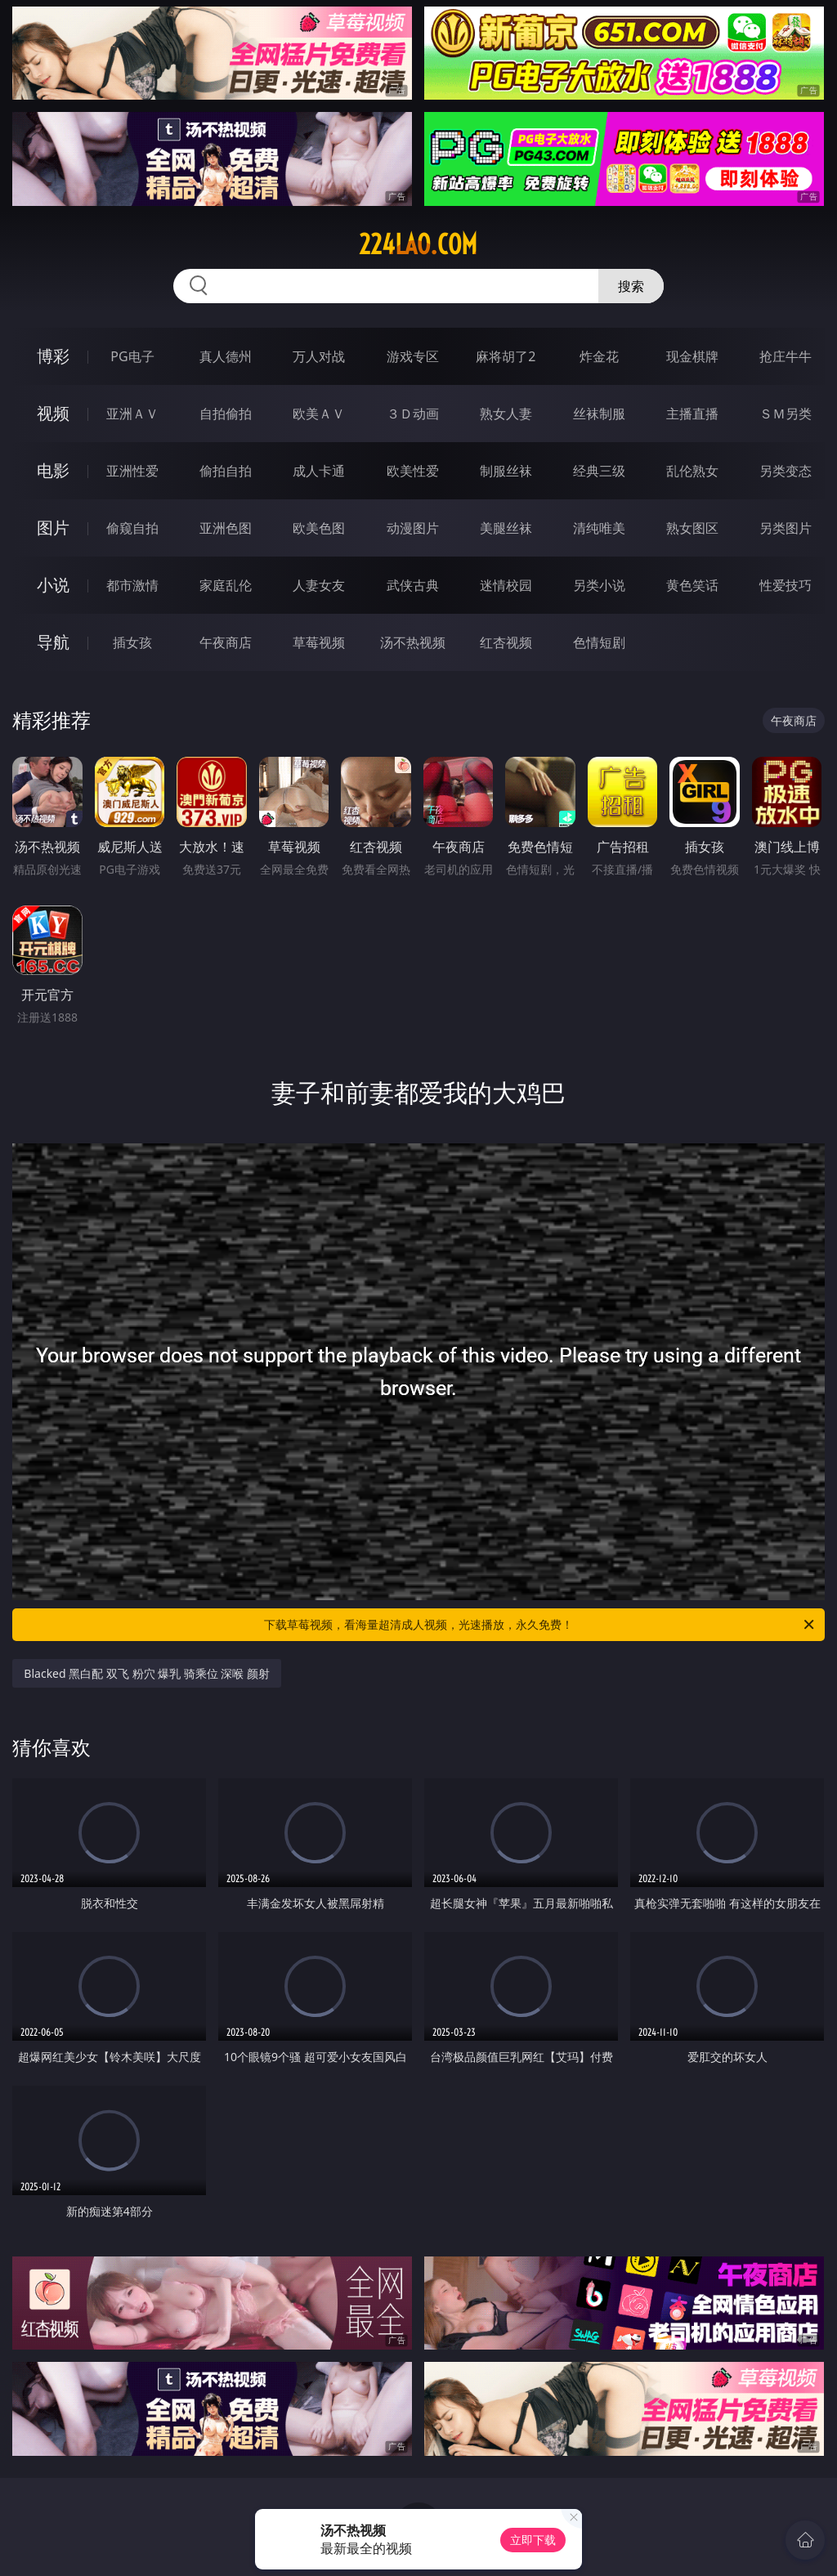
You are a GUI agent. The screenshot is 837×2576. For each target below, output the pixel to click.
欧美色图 (319, 528)
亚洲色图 (225, 528)
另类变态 (785, 471)
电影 (53, 470)
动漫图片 (413, 528)
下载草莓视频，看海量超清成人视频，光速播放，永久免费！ (540, 1625)
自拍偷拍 (225, 414)
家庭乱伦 (225, 585)
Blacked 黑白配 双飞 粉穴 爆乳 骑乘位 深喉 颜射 (147, 1673)
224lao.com (418, 244)
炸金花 (599, 356)
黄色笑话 (692, 585)
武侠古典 (413, 585)
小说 (53, 585)
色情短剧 (599, 642)
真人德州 (225, 356)
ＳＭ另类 (785, 414)
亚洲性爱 (132, 471)
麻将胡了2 (505, 356)
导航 (53, 642)
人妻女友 (319, 585)
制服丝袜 (506, 471)
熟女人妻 (506, 414)
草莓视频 (319, 642)
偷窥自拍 (132, 528)
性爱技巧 (785, 585)
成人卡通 (319, 471)
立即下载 (533, 2539)
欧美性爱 (413, 471)
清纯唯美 (599, 528)
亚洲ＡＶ (132, 414)
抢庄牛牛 (785, 356)
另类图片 (785, 528)
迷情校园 (506, 585)
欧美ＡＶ (319, 414)
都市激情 (132, 585)
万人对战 (319, 356)
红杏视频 (506, 642)
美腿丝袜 (506, 528)
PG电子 (132, 356)
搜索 (631, 286)
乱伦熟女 (692, 471)
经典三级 (599, 471)
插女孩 (132, 642)
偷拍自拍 (225, 471)
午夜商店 (225, 642)
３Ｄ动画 (413, 414)
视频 (53, 413)
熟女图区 (692, 528)
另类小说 (599, 585)
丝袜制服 (599, 414)
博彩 (53, 356)
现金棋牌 (692, 356)
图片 (53, 528)
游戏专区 (413, 356)
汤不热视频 (412, 642)
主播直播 (692, 414)
